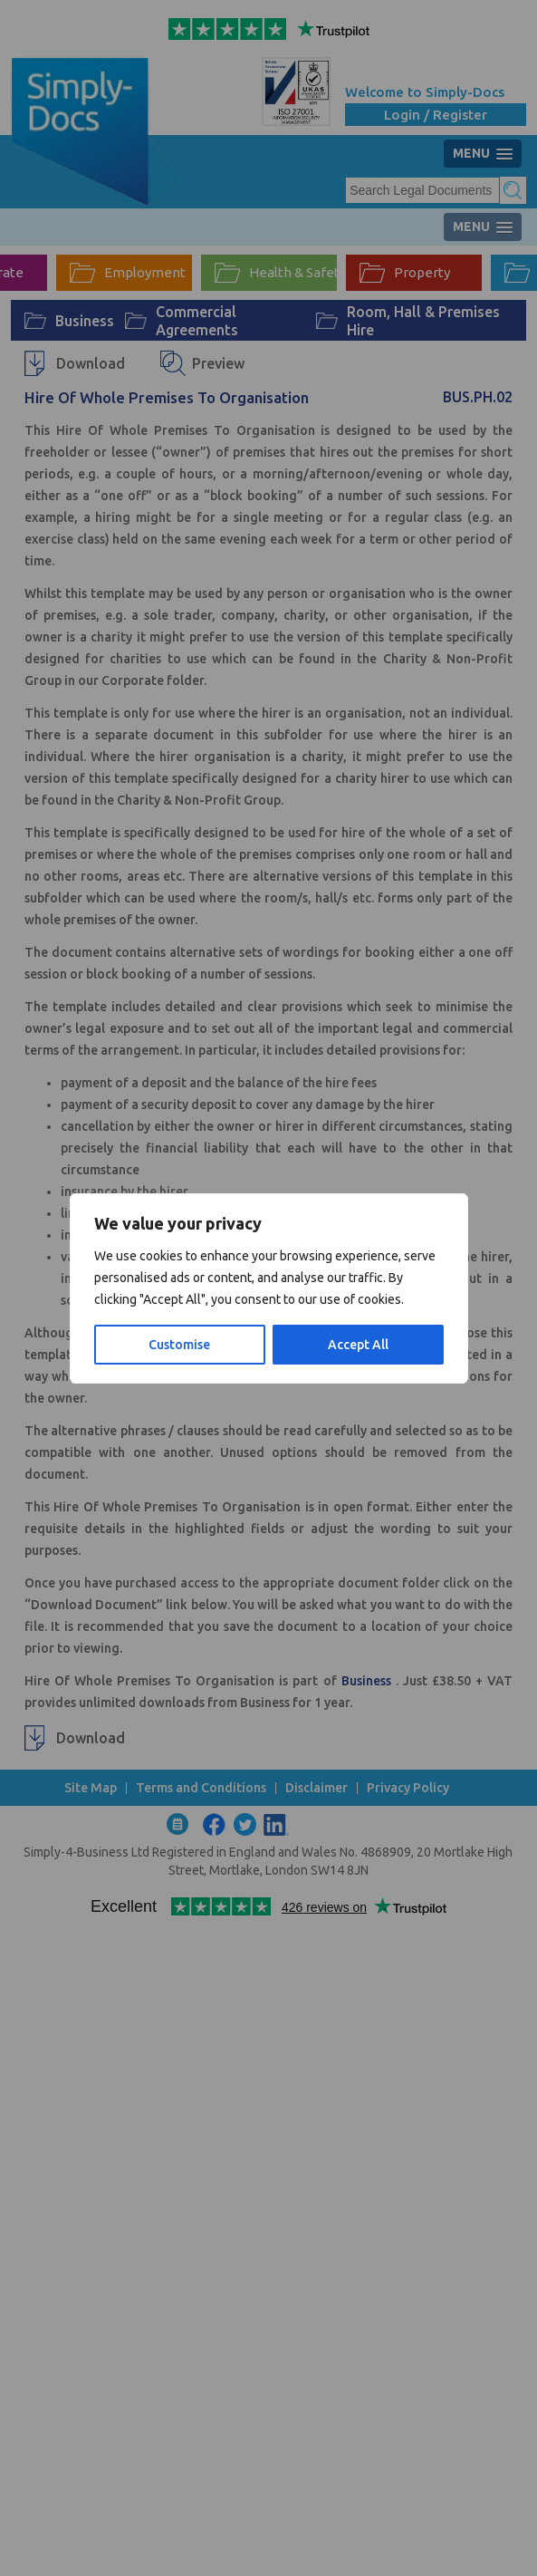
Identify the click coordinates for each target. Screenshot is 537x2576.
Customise (179, 1344)
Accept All (358, 1344)
